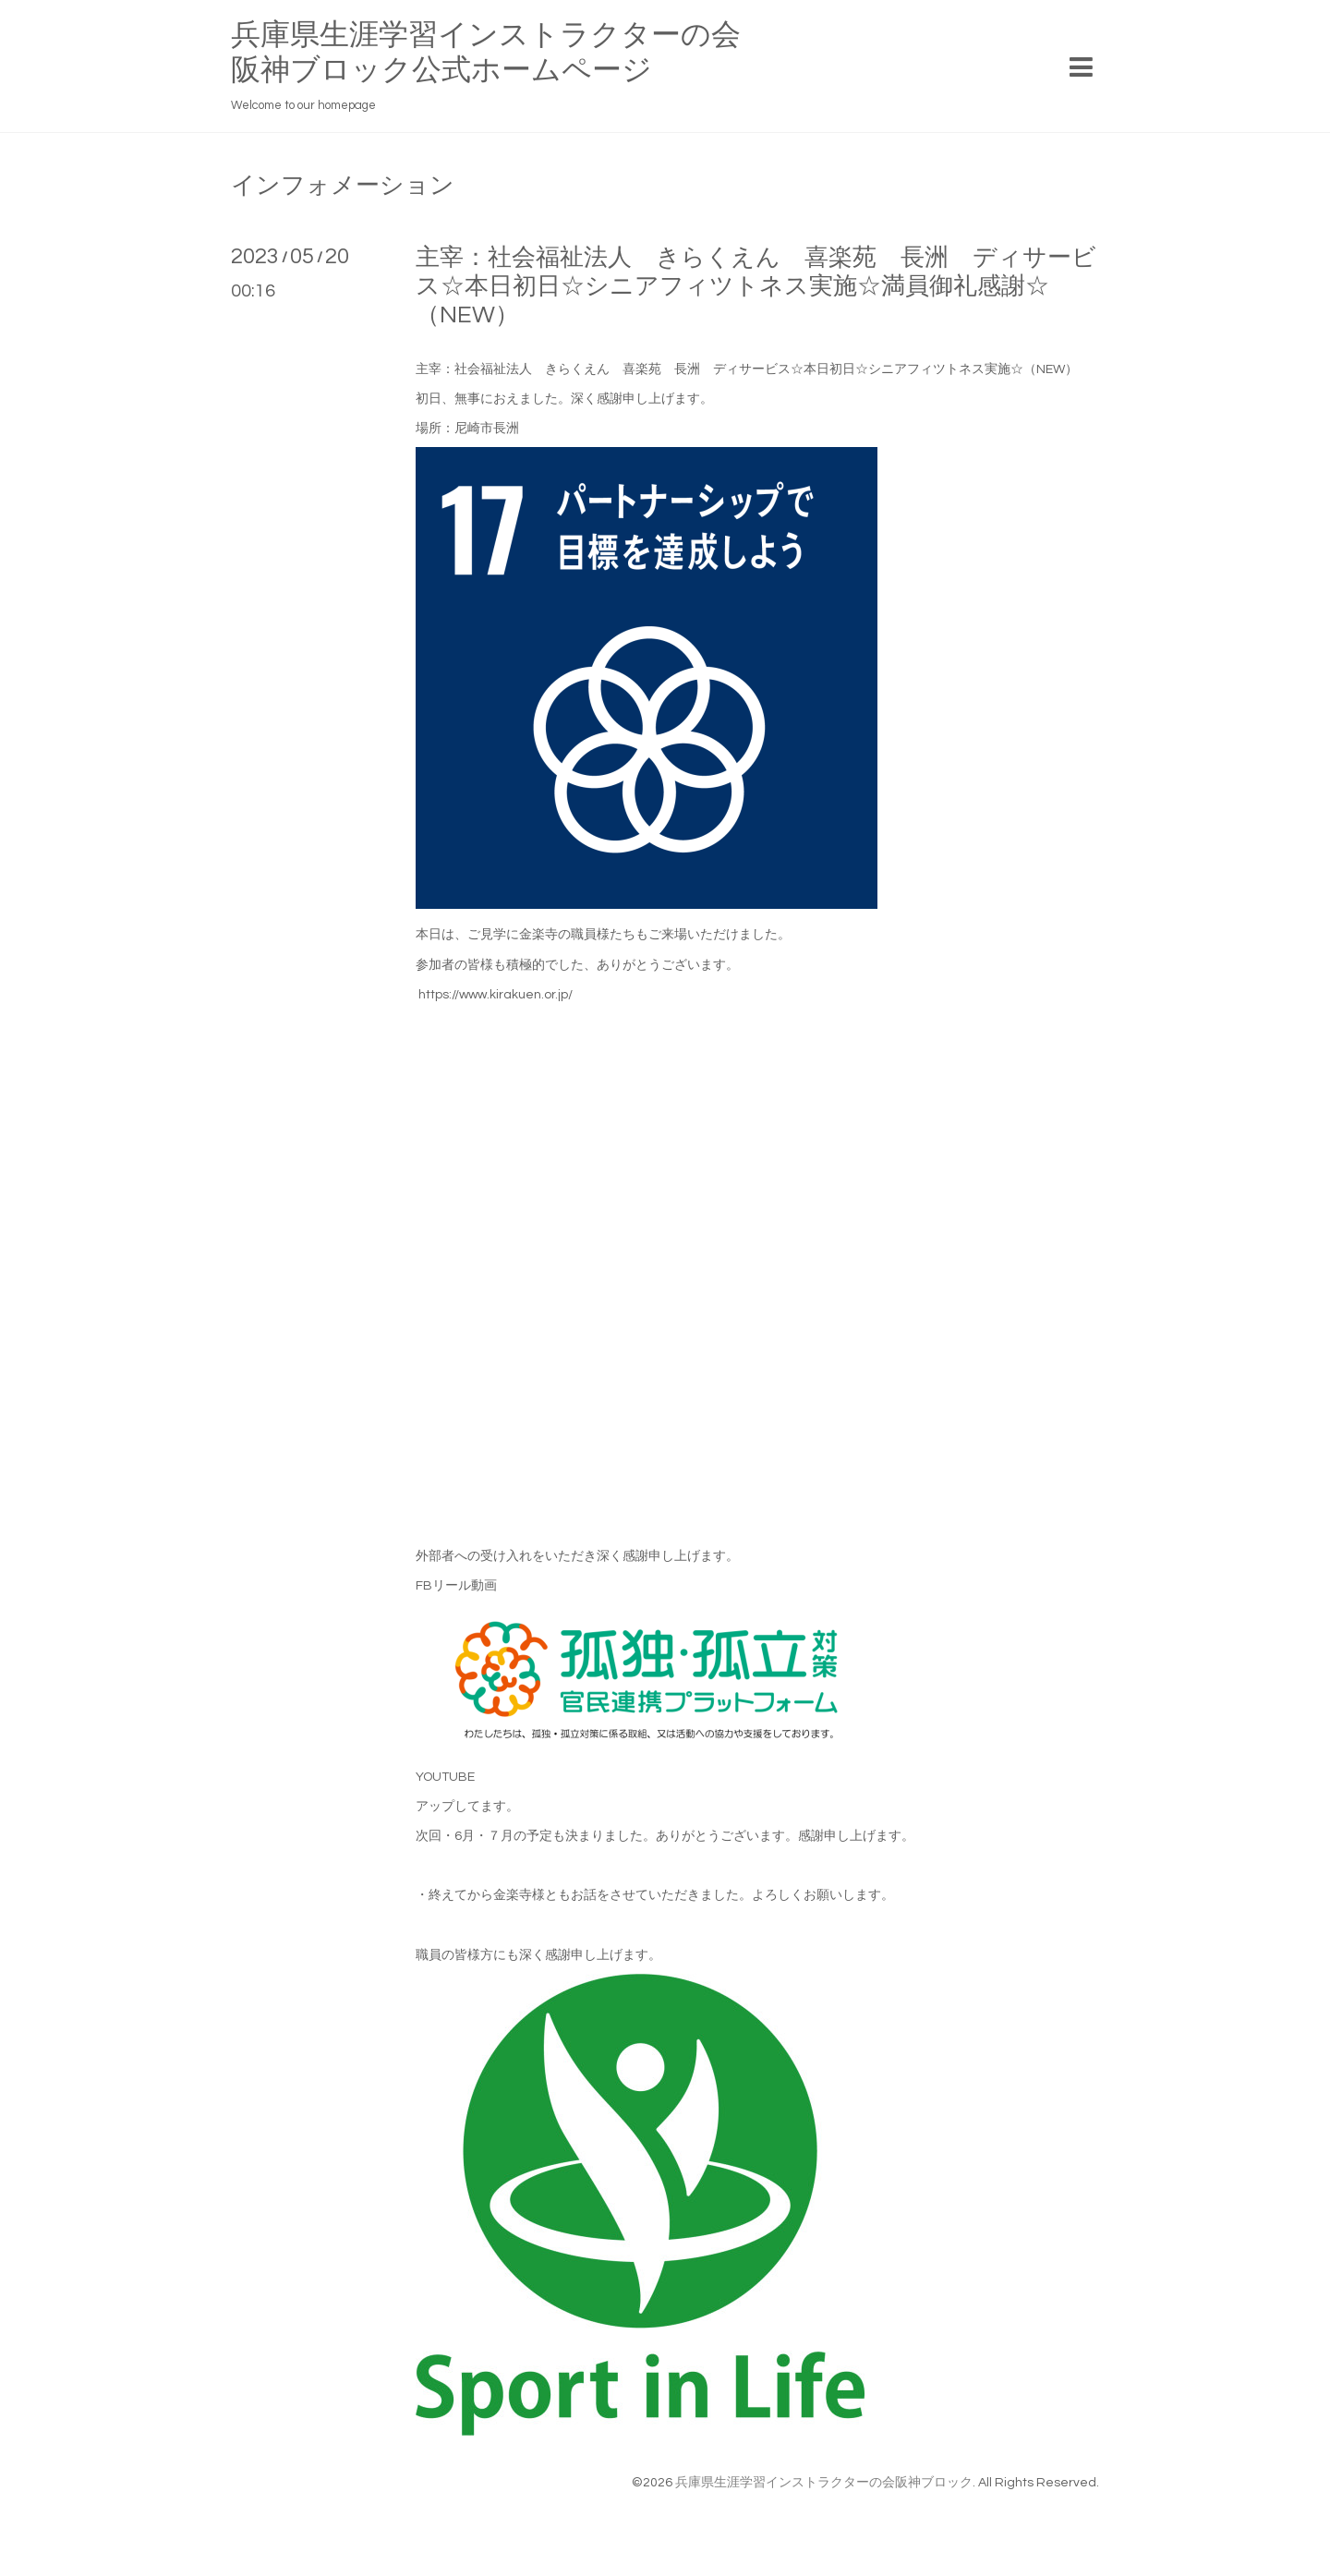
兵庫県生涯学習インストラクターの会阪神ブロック (824, 2482)
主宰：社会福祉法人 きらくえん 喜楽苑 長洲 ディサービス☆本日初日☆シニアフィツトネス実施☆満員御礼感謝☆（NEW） (756, 286)
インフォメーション (342, 186)
